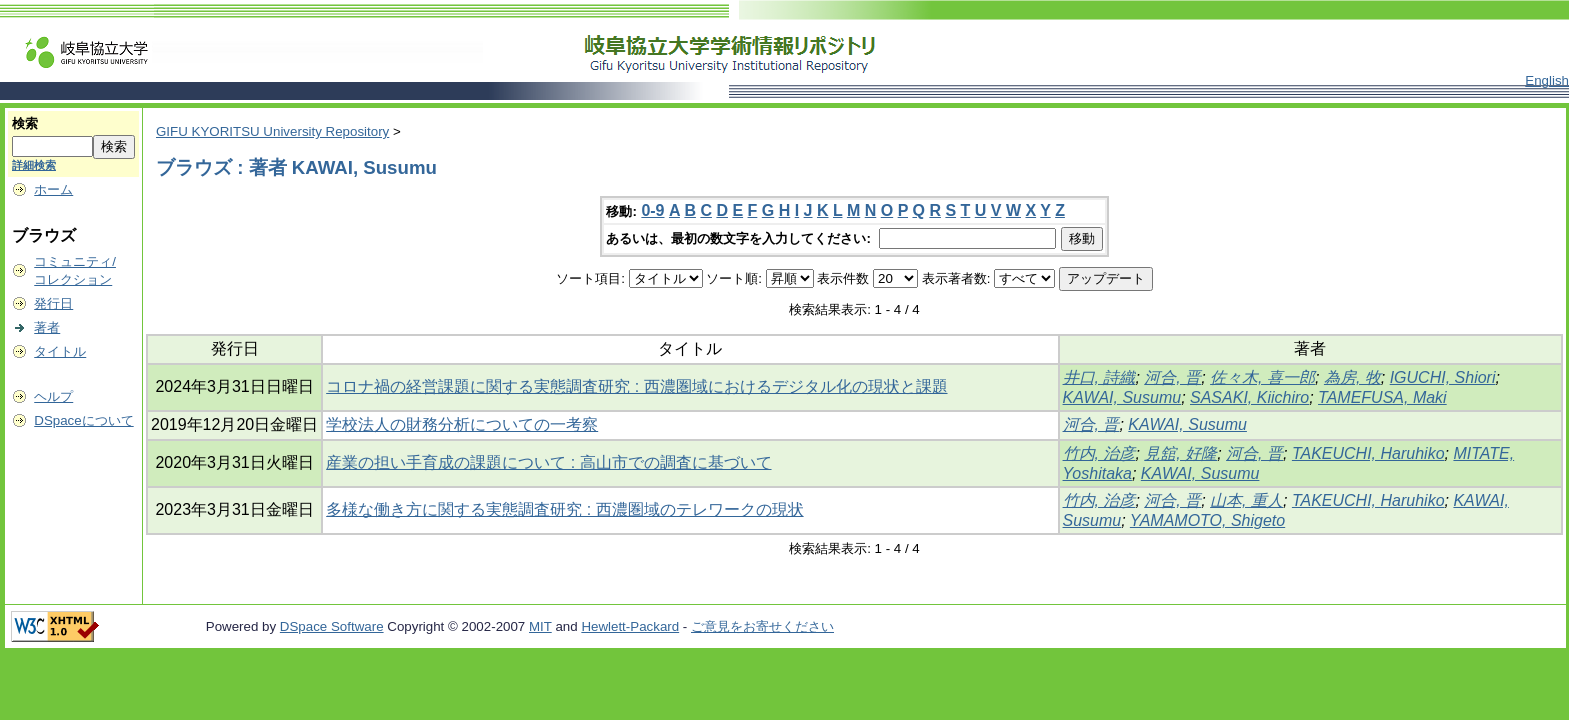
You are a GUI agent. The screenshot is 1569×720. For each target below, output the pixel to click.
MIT (540, 626)
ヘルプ (53, 396)
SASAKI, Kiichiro (1249, 397)
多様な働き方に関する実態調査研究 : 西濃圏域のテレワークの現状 (564, 509)
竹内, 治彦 (1099, 453)
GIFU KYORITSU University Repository (272, 131)
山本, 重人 (1246, 500)
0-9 (652, 210)
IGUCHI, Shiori (1443, 377)
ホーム (53, 189)
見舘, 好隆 (1180, 453)
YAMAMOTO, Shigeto (1207, 520)
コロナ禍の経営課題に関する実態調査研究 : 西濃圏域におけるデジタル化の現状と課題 (636, 386)
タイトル (60, 351)
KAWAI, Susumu (1122, 397)
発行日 (53, 303)
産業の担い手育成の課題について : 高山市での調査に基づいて (548, 462)
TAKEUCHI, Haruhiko (1368, 453)
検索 (25, 123)
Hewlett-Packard (630, 626)
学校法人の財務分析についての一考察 (462, 424)
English (1547, 80)
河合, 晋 (1172, 377)
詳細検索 (34, 165)
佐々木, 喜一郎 (1262, 377)
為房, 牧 (1352, 377)
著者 (47, 327)
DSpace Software (332, 626)
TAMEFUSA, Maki (1382, 397)
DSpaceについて (83, 420)
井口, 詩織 (1099, 377)
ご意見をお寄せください (762, 626)
